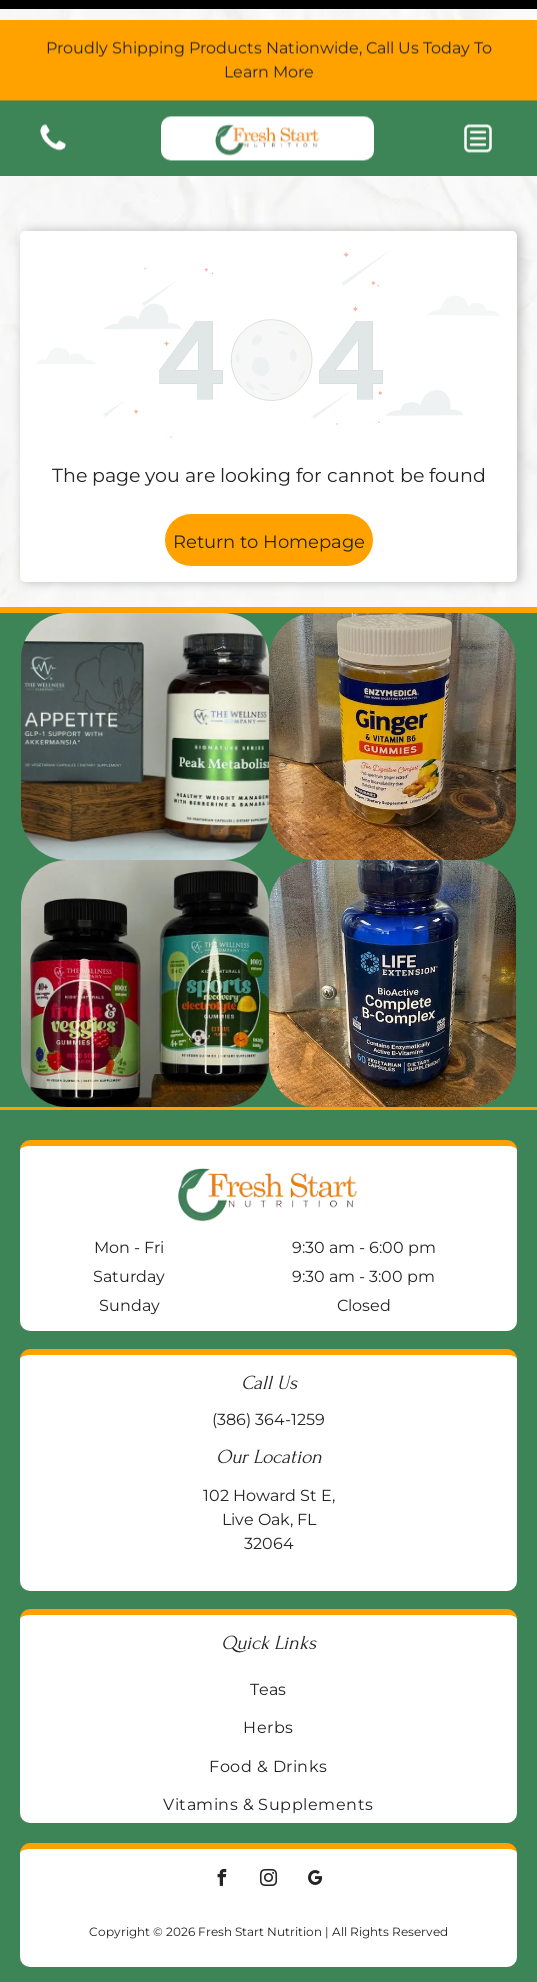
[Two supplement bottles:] (144, 933)
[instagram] (269, 1830)
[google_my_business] (316, 1830)
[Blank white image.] (53, 128)
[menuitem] (268, 1639)
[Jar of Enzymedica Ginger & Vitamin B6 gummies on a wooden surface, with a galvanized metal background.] (392, 686)
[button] (478, 118)
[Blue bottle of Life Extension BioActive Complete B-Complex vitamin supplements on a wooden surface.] (392, 933)
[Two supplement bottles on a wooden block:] (144, 686)
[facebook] (222, 1830)
